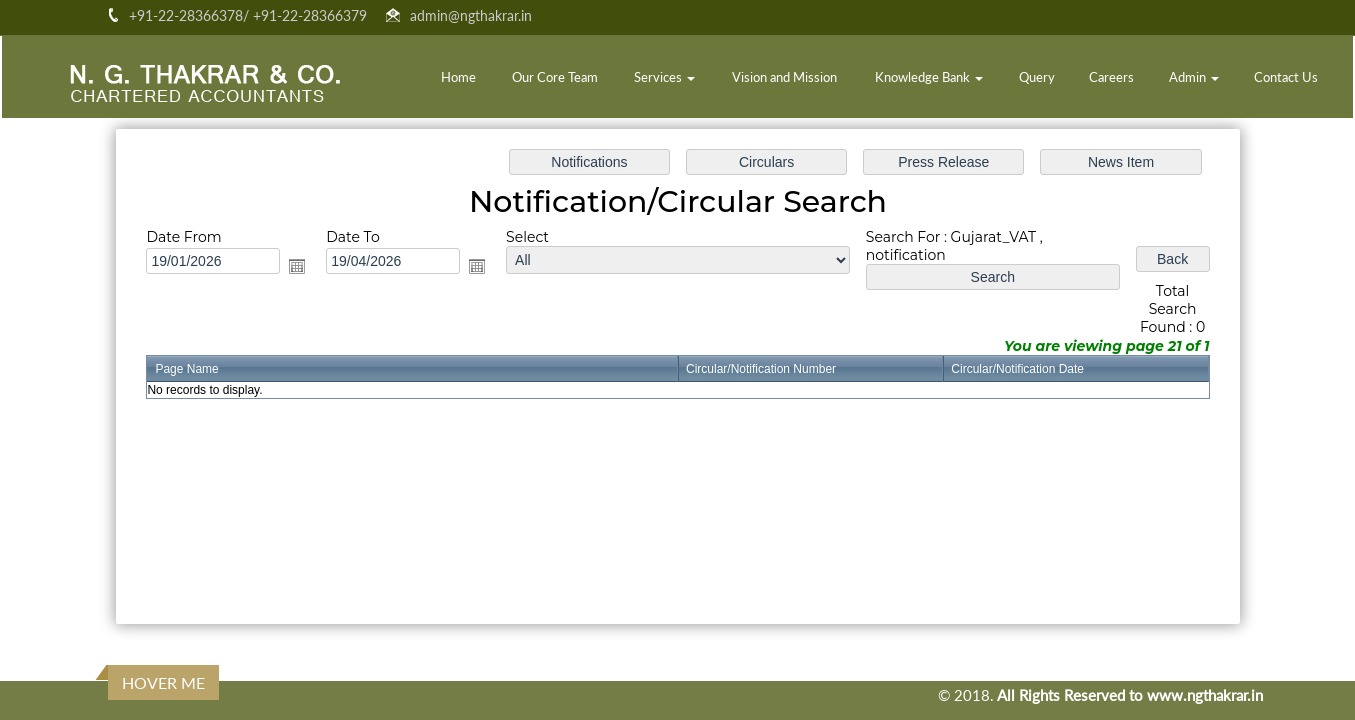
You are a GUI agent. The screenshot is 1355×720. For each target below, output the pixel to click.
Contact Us (1286, 77)
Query (1037, 77)
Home (458, 77)
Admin (1194, 77)
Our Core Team (555, 77)
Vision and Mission (784, 77)
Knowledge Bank (929, 77)
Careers (1111, 77)
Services (664, 77)
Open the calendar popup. (305, 268)
